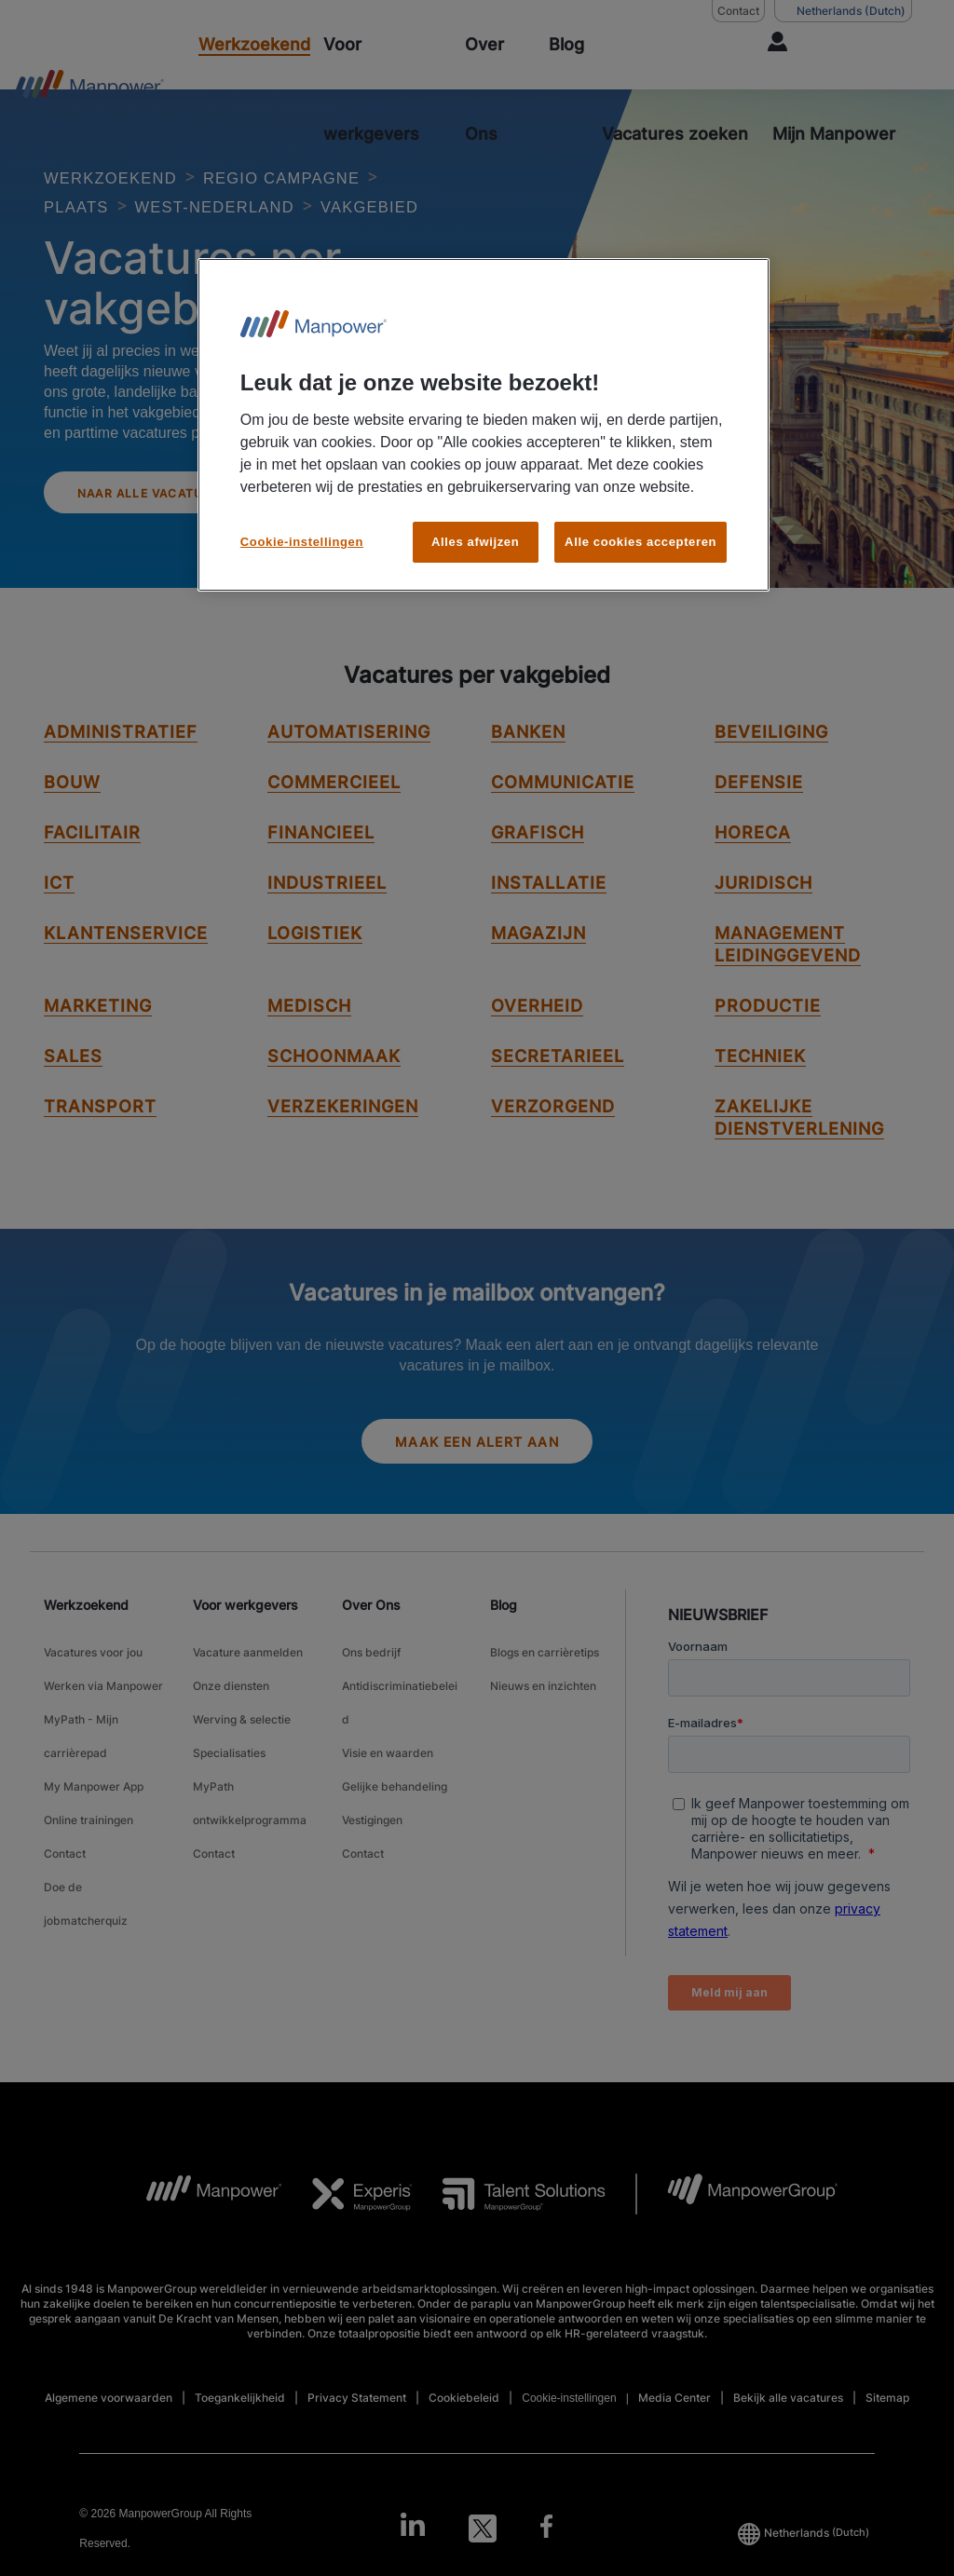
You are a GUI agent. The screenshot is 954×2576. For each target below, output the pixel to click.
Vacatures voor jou (93, 1690)
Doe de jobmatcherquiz (86, 1864)
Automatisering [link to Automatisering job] (348, 768)
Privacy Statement (356, 2440)
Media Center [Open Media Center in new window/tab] (674, 2440)
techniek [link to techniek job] (760, 1092)
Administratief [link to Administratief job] (121, 768)
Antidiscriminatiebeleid (399, 1724)
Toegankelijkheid (240, 2440)
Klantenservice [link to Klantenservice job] (126, 969)
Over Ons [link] (371, 1647)
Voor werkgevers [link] (245, 1647)
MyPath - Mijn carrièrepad (81, 1747)
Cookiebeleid (464, 2440)
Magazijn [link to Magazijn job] (538, 969)
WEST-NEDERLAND (242, 206)
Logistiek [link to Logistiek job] (314, 969)
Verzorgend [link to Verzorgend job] (553, 1142)
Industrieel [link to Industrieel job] (327, 919)
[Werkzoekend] (254, 44)
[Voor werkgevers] (387, 89)
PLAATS (82, 206)
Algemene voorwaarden (108, 2440)
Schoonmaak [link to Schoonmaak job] (334, 1092)
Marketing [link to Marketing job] (98, 1042)
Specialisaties (229, 1759)
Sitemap (887, 2440)
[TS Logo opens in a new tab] (509, 2235)
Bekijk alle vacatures (788, 2440)
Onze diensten (231, 1713)
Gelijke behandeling (394, 1783)
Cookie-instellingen (569, 2440)
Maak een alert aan (477, 1481)
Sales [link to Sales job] (73, 1092)
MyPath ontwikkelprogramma (250, 1794)
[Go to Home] (89, 89)
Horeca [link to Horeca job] (753, 869)
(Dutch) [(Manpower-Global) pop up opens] (843, 11)
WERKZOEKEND (123, 177)
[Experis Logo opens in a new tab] (347, 2235)
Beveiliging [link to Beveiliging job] (771, 768)
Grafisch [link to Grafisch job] (537, 869)
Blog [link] (503, 1647)
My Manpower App (93, 1783)
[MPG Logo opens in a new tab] (737, 2235)
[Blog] (566, 44)
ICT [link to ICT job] (59, 919)
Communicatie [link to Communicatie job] (562, 818)
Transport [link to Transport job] (100, 1142)
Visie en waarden (387, 1759)
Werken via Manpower (103, 1713)
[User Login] (837, 89)
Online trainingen (88, 1806)
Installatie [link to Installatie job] (548, 919)
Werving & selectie (242, 1736)
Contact (65, 1829)
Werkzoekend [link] (86, 1647)
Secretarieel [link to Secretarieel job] (557, 1092)
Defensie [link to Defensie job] (759, 818)
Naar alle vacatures (174, 525)
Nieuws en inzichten (543, 1713)
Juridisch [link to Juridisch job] (763, 919)
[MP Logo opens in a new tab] (199, 2235)
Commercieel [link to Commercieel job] (334, 818)
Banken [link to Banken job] (528, 768)
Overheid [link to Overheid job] (537, 1042)
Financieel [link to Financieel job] (321, 869)
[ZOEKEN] (676, 89)
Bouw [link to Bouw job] (72, 818)
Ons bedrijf (371, 1690)
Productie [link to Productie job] (768, 1042)
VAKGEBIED (102, 234)
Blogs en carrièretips (544, 1690)
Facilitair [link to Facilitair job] (92, 869)
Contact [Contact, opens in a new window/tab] (738, 11)
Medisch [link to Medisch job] (309, 1042)
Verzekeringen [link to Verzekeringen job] (342, 1142)
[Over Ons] (500, 89)
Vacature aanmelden (248, 1690)
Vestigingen (372, 1806)
